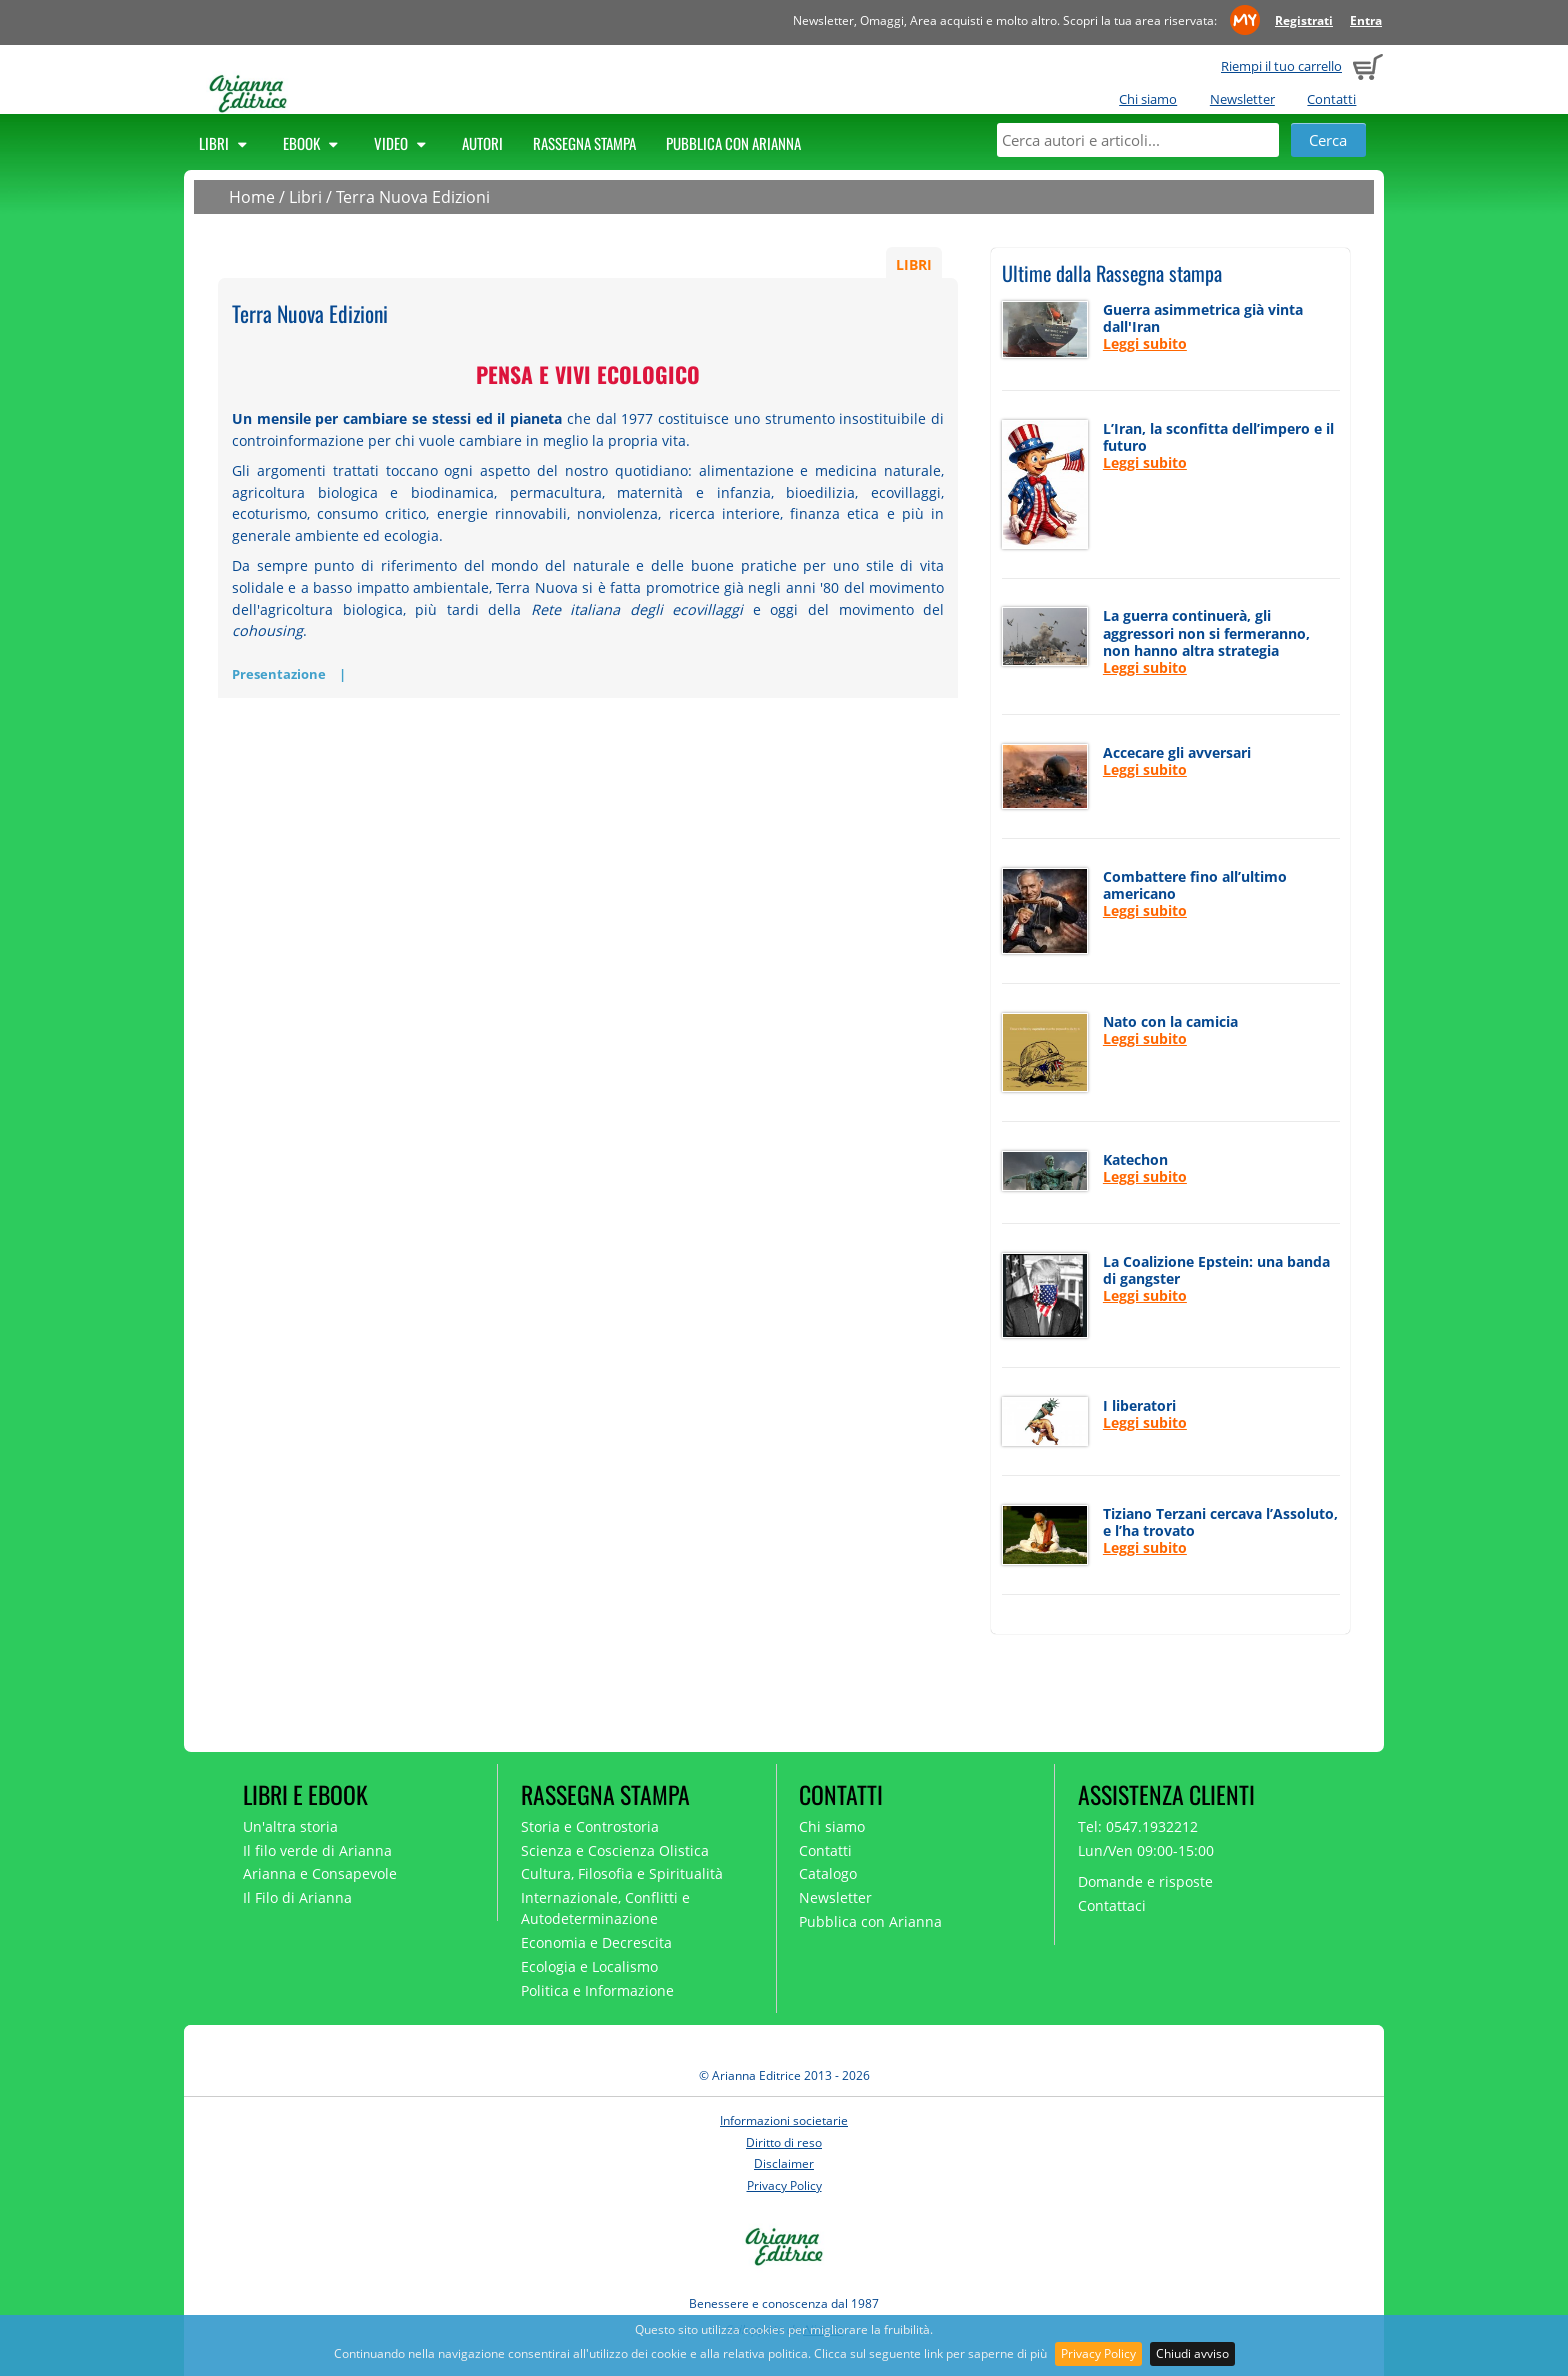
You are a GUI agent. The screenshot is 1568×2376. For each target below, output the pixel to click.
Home (252, 197)
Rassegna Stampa (584, 143)
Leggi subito (1145, 343)
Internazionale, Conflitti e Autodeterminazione (605, 1908)
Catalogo (828, 1873)
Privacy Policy (1098, 2353)
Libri (226, 143)
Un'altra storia (290, 1826)
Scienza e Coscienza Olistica (615, 1850)
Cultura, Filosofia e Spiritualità (622, 1873)
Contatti (1331, 99)
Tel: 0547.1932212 (1138, 1826)
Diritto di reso (784, 2142)
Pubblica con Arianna (733, 143)
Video (403, 143)
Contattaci (1112, 1905)
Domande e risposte (1145, 1881)
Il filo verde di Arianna (317, 1850)
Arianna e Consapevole (320, 1873)
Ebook (313, 143)
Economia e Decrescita (596, 1942)
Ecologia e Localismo (589, 1966)
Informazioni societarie (784, 2120)
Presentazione (279, 674)
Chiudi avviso (1192, 2353)
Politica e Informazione (597, 1990)
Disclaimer (784, 2163)
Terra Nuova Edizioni (413, 197)
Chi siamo (1148, 99)
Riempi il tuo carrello (1281, 66)
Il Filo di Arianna (297, 1897)
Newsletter (1242, 99)
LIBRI (914, 264)
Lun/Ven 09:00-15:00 (1146, 1850)
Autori (482, 143)
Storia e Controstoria (590, 1826)
